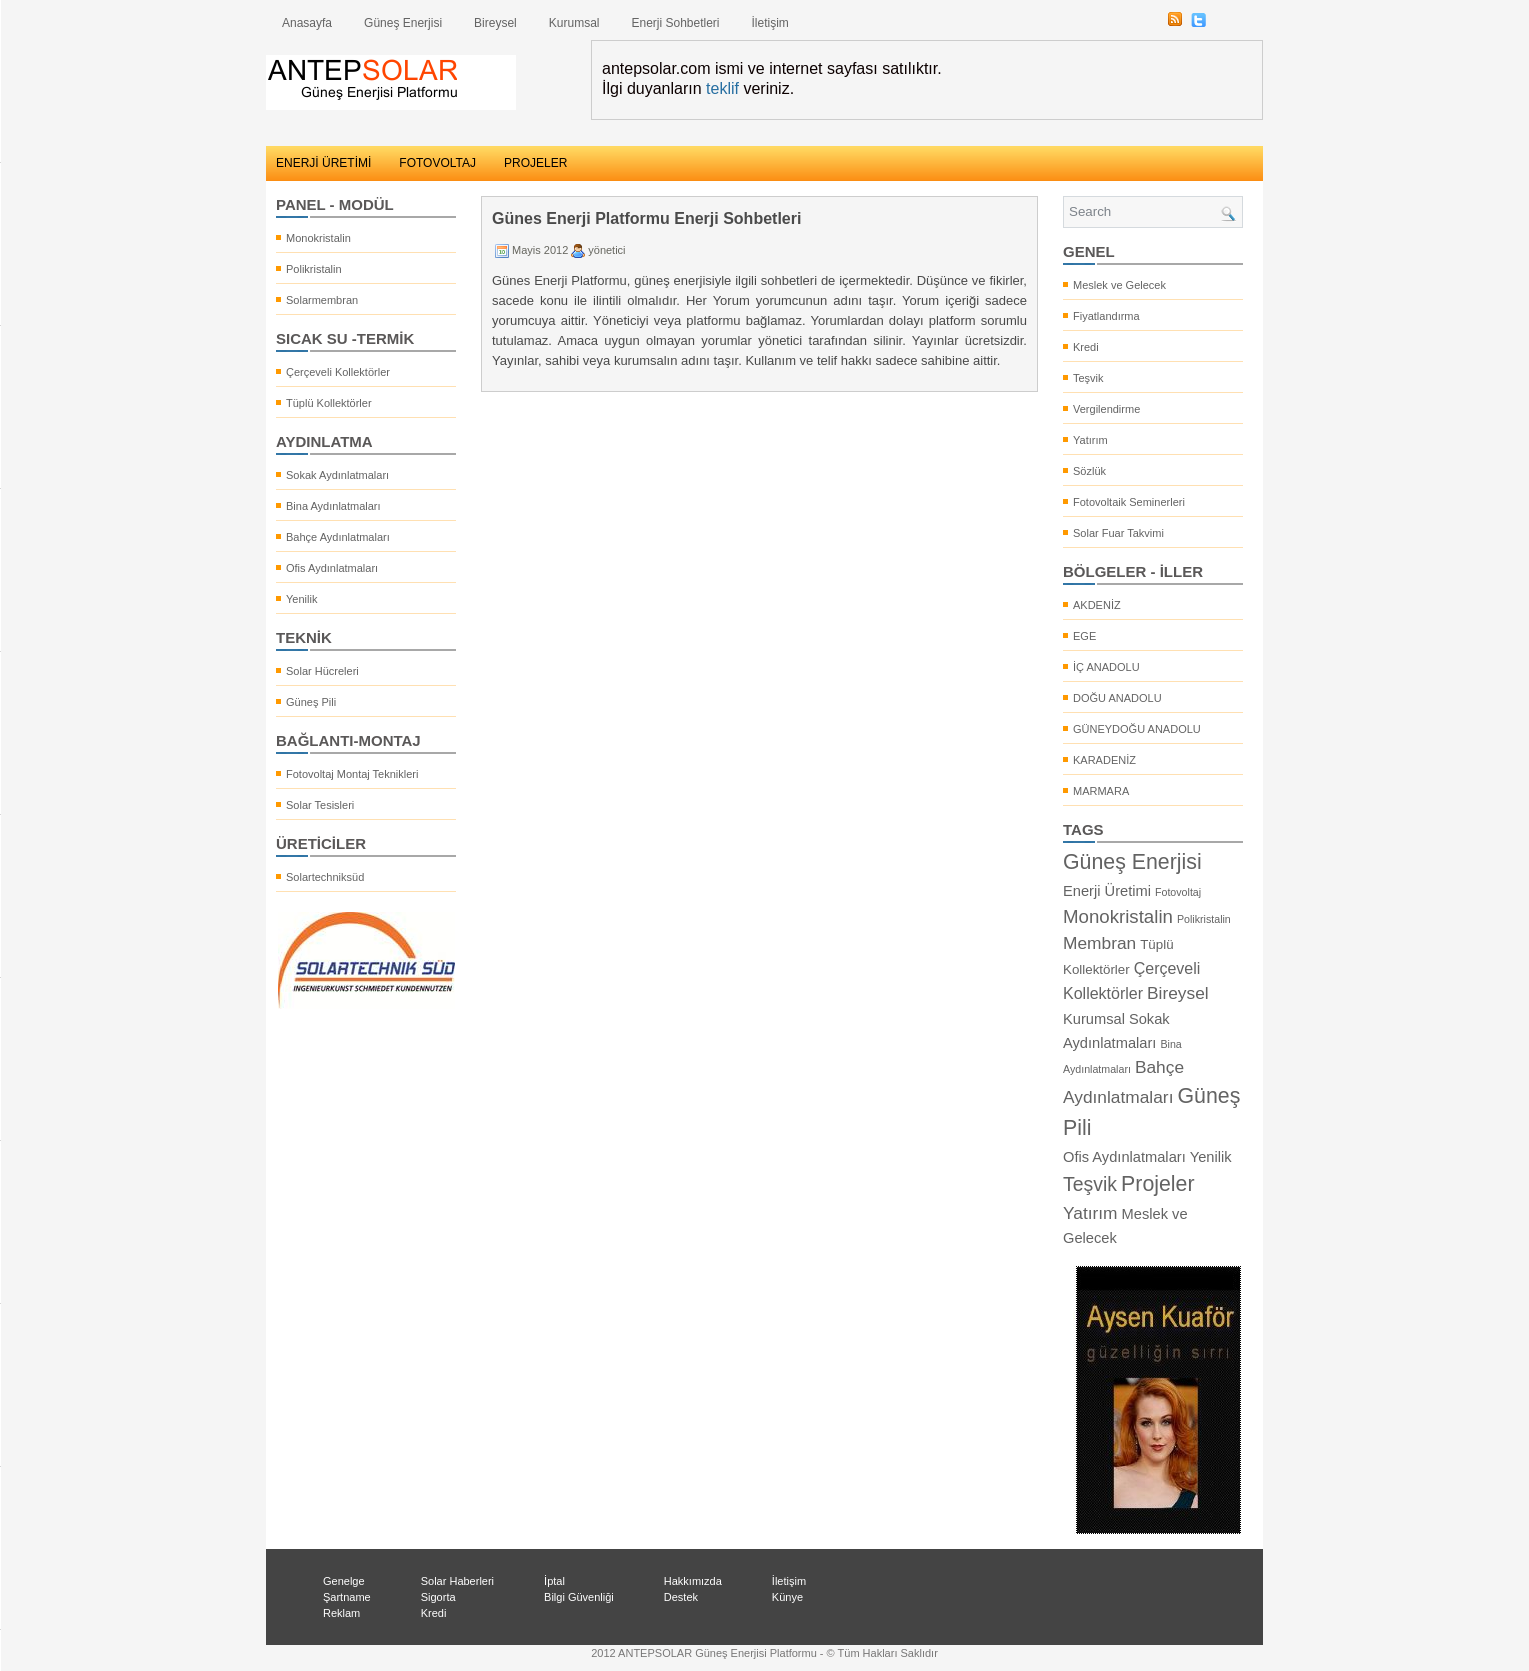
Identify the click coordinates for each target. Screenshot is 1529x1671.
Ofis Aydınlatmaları (332, 568)
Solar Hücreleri (322, 671)
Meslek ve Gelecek (1119, 285)
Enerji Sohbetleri (675, 23)
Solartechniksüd (325, 877)
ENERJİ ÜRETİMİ (323, 163)
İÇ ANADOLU (1106, 667)
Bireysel (495, 23)
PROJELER (535, 163)
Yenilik (301, 599)
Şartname (347, 1597)
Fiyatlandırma (1106, 316)
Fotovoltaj (1178, 892)
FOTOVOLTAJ (437, 163)
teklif (722, 88)
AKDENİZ (1097, 605)
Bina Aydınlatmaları (333, 506)
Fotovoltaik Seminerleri (1129, 502)
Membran (1099, 943)
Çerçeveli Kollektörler (338, 372)
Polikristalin (314, 269)
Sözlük (1089, 471)
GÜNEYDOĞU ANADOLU (1137, 729)
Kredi (1086, 347)
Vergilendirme (1106, 409)
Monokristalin (318, 238)
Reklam (341, 1613)
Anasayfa (307, 23)
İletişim (770, 23)
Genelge (344, 1581)
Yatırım (1090, 440)
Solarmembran (322, 300)
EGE (1084, 636)
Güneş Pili (311, 702)
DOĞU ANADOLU (1117, 698)
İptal (554, 1581)
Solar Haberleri (457, 1581)
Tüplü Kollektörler (329, 403)
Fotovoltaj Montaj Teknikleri (352, 774)
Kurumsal (574, 23)
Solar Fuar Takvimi (1118, 533)
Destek (681, 1597)
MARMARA (1101, 791)
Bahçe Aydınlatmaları (338, 537)
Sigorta (438, 1597)
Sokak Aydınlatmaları (337, 475)
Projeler (1158, 1184)
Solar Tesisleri (320, 805)
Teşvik (1088, 378)
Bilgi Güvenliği (579, 1597)
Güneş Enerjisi (403, 23)
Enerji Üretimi (1107, 891)
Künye (787, 1597)
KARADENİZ (1104, 760)
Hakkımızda (693, 1581)
